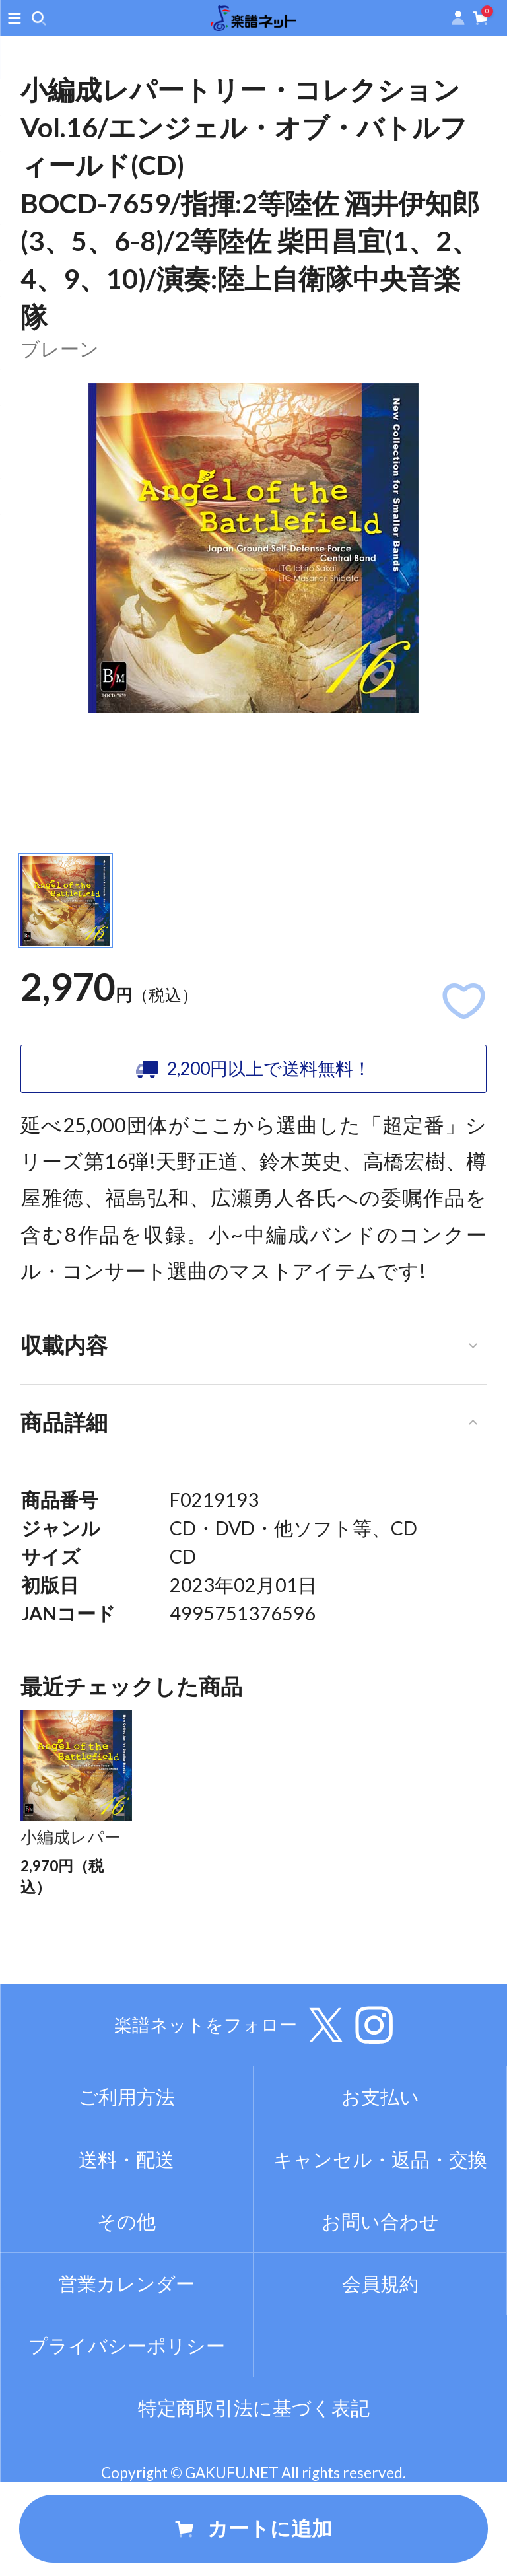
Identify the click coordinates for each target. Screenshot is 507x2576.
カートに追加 (253, 2528)
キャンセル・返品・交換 (380, 2228)
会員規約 (380, 2352)
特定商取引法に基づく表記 (254, 2477)
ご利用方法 (127, 2166)
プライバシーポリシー (126, 2414)
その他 (126, 2290)
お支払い (380, 2166)
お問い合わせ (380, 2290)
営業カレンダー (126, 2352)
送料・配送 (126, 2228)
